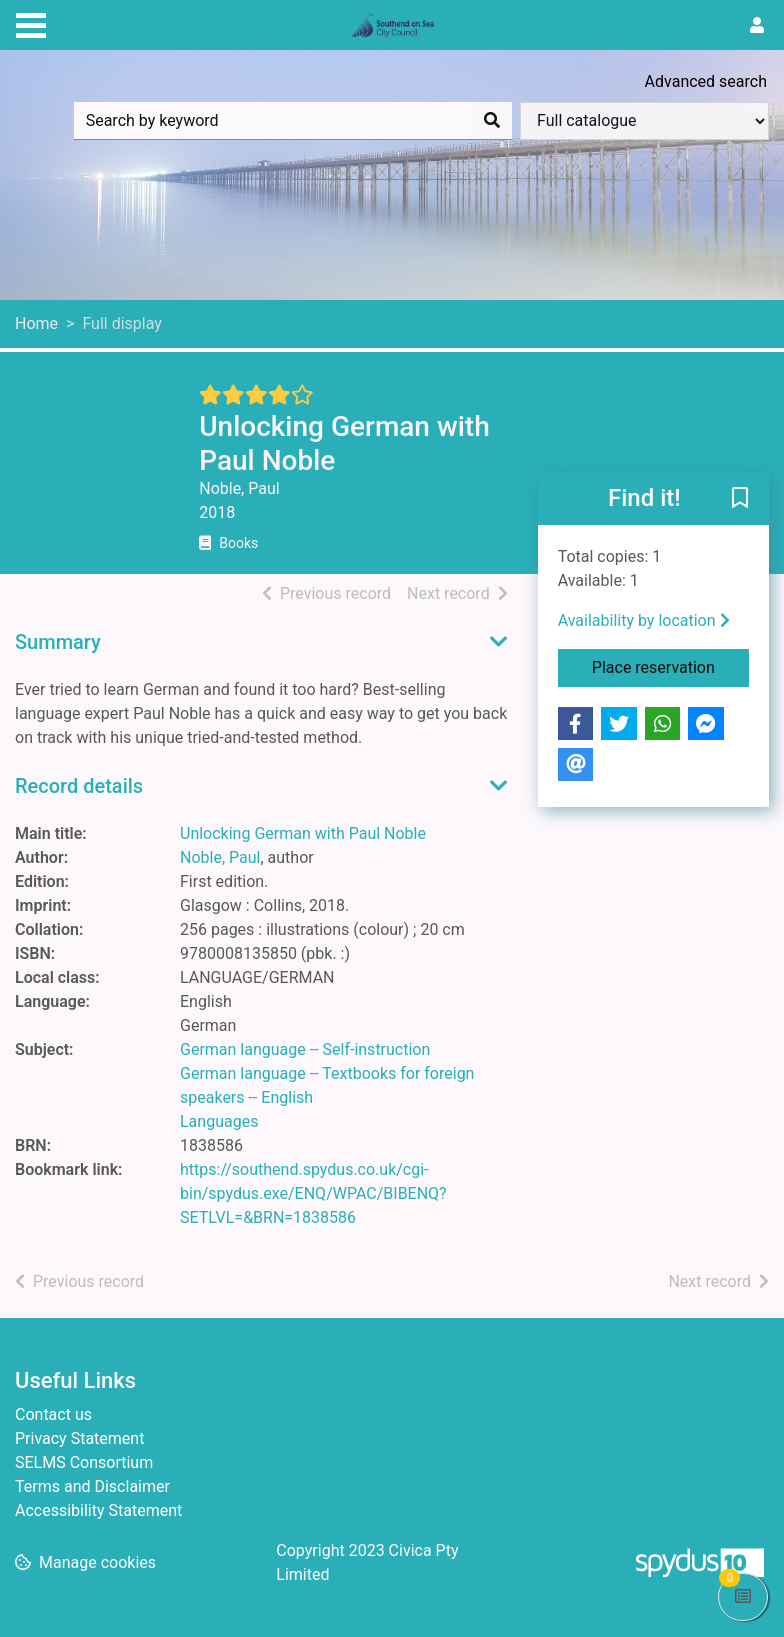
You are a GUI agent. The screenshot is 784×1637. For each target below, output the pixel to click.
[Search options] (644, 121)
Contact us (53, 1414)
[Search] (492, 121)
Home (36, 323)
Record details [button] (79, 786)
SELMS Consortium (84, 1462)
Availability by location (644, 620)
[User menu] (757, 26)
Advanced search (706, 81)
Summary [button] (58, 642)
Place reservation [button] (670, 666)
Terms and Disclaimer (92, 1486)
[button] (740, 500)
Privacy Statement (79, 1438)
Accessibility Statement (98, 1510)
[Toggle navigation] (31, 23)
